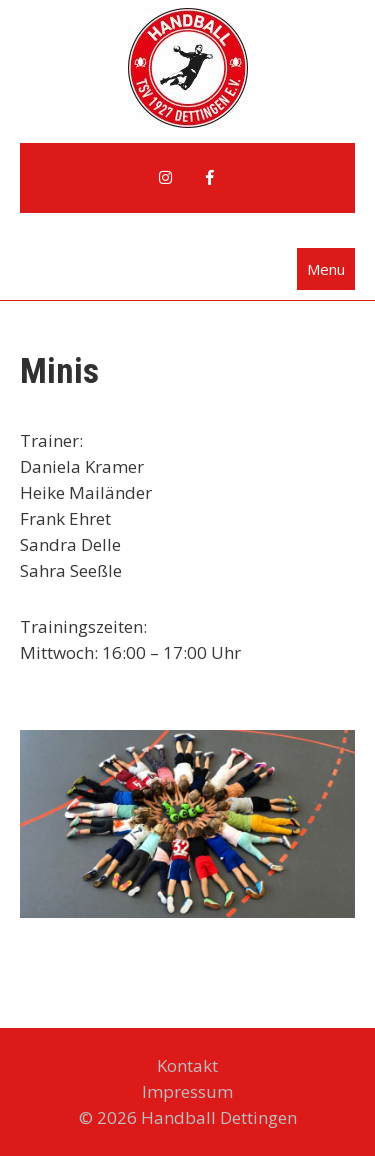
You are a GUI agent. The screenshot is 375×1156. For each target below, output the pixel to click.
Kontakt (187, 1065)
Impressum (187, 1091)
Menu (326, 269)
